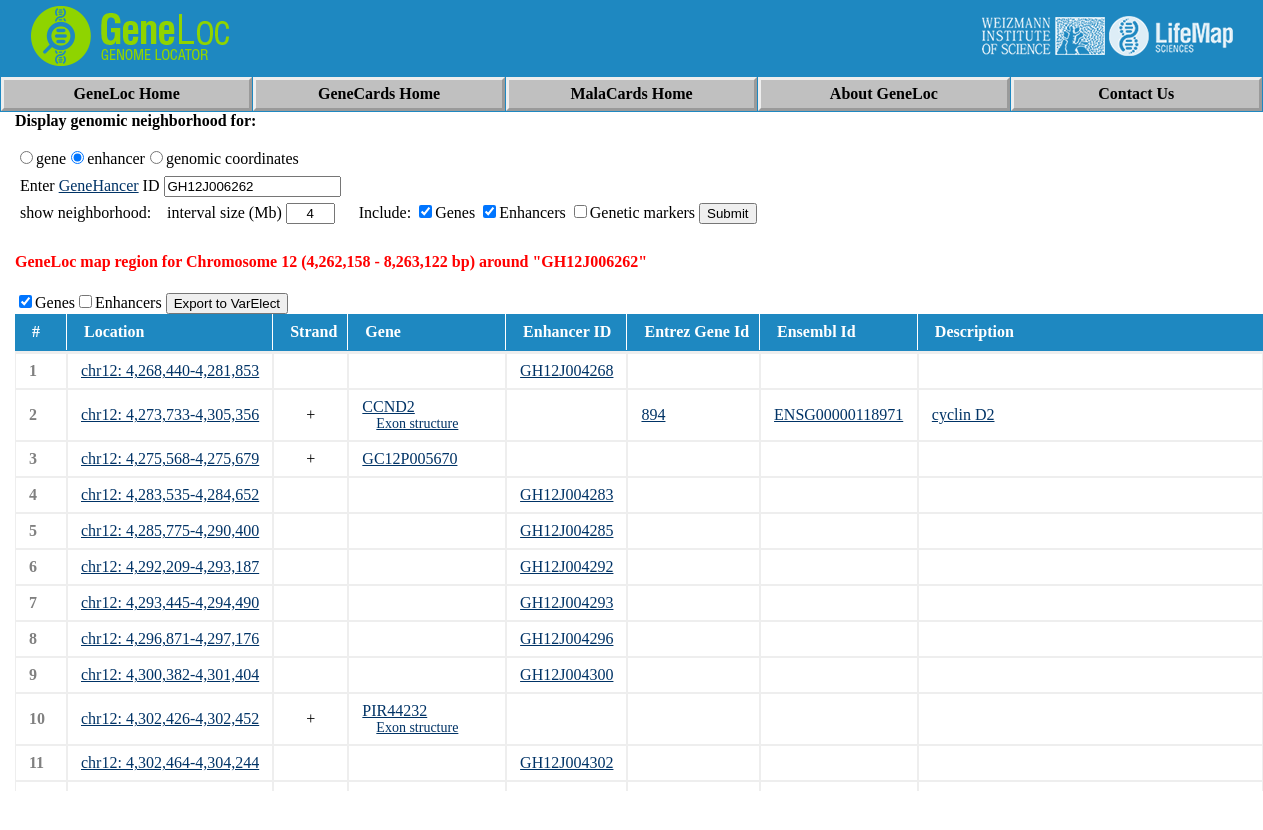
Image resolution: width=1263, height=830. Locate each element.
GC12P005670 (409, 458)
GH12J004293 (566, 602)
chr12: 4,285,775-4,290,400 (170, 530)
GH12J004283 (566, 494)
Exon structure (417, 423)
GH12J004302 (566, 762)
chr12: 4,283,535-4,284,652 (170, 494)
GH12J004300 (566, 674)
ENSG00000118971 (838, 414)
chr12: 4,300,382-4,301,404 (170, 674)
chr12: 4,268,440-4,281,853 (170, 370)
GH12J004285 (566, 530)
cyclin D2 (963, 414)
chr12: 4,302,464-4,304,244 (170, 762)
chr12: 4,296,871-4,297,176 (170, 638)
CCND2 (388, 406)
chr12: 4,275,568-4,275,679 (170, 458)
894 (653, 414)
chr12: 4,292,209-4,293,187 (170, 566)
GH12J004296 (566, 638)
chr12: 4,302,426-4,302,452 (170, 718)
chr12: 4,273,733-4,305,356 (170, 414)
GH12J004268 (566, 370)
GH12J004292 (566, 566)
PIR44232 (394, 710)
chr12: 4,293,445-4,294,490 (170, 602)
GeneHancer (99, 185)
